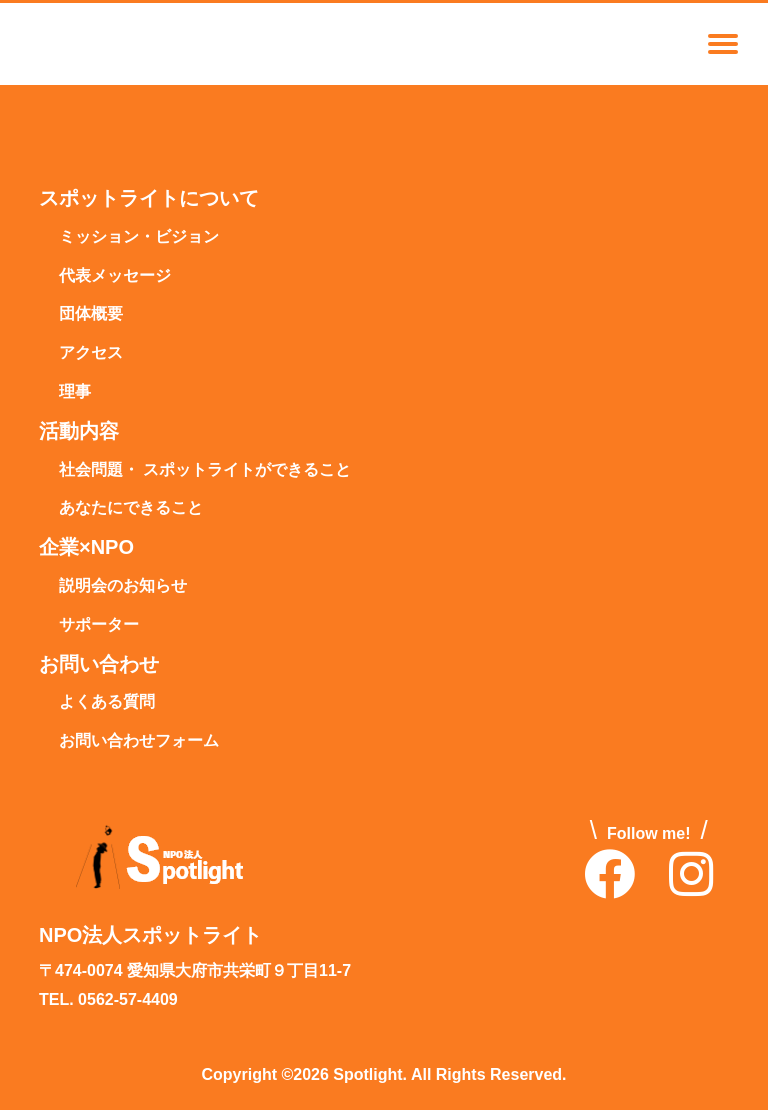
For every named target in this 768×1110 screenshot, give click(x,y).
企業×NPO (86, 548)
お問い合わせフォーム (139, 741)
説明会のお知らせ (123, 586)
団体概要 (91, 314)
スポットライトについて (149, 199)
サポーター (99, 625)
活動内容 (79, 432)
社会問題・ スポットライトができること (205, 470)
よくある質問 (107, 702)
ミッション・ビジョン (139, 237)
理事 (75, 392)
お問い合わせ (99, 665)
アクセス (91, 353)
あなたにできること (131, 508)
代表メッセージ (115, 276)
